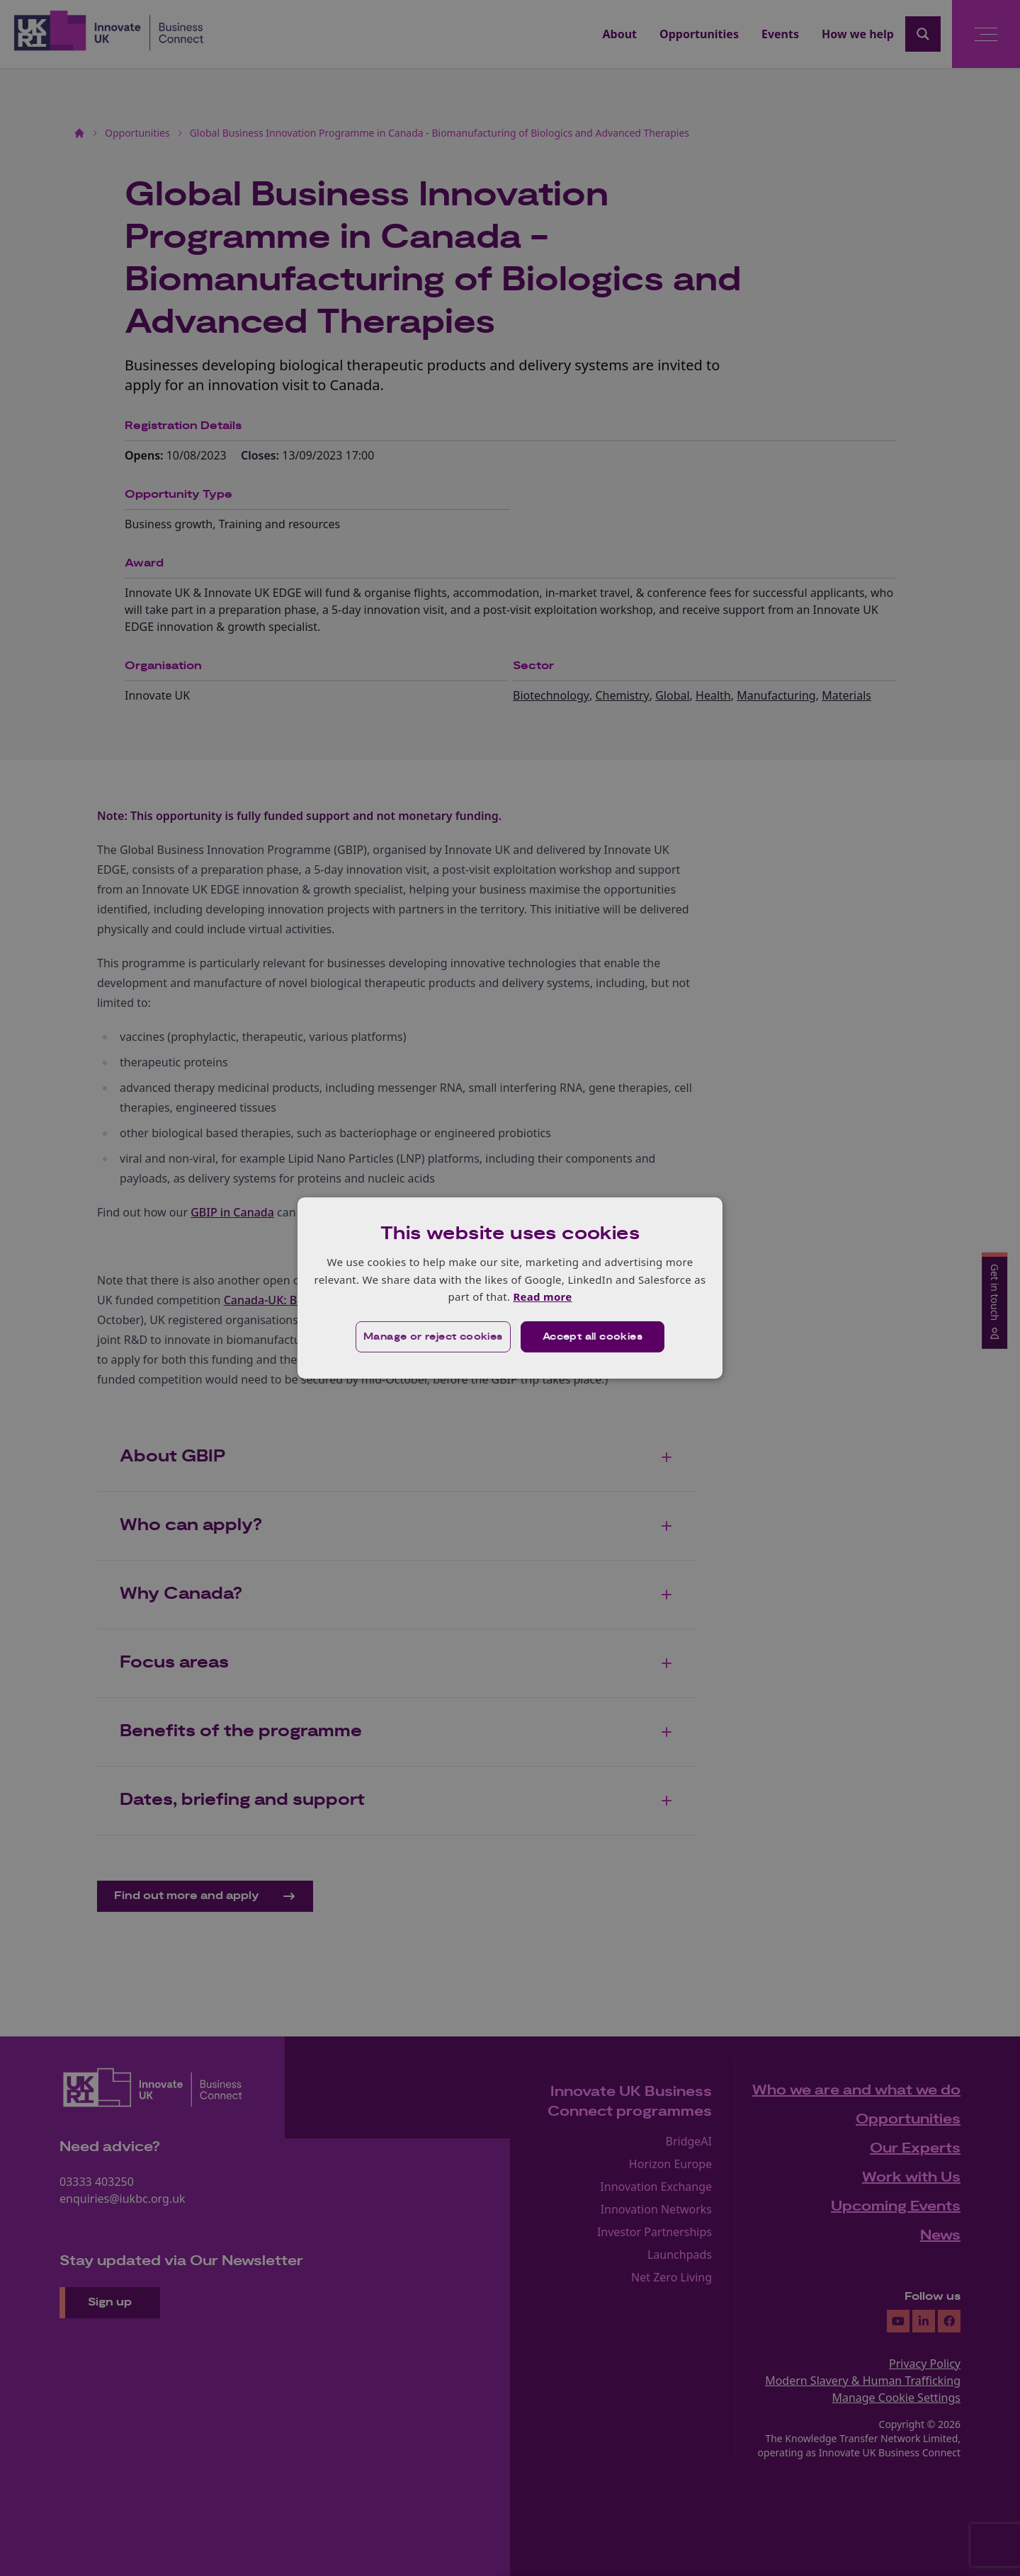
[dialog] (510, 1288)
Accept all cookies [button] (592, 1336)
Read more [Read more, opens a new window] (542, 1296)
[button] (433, 1336)
